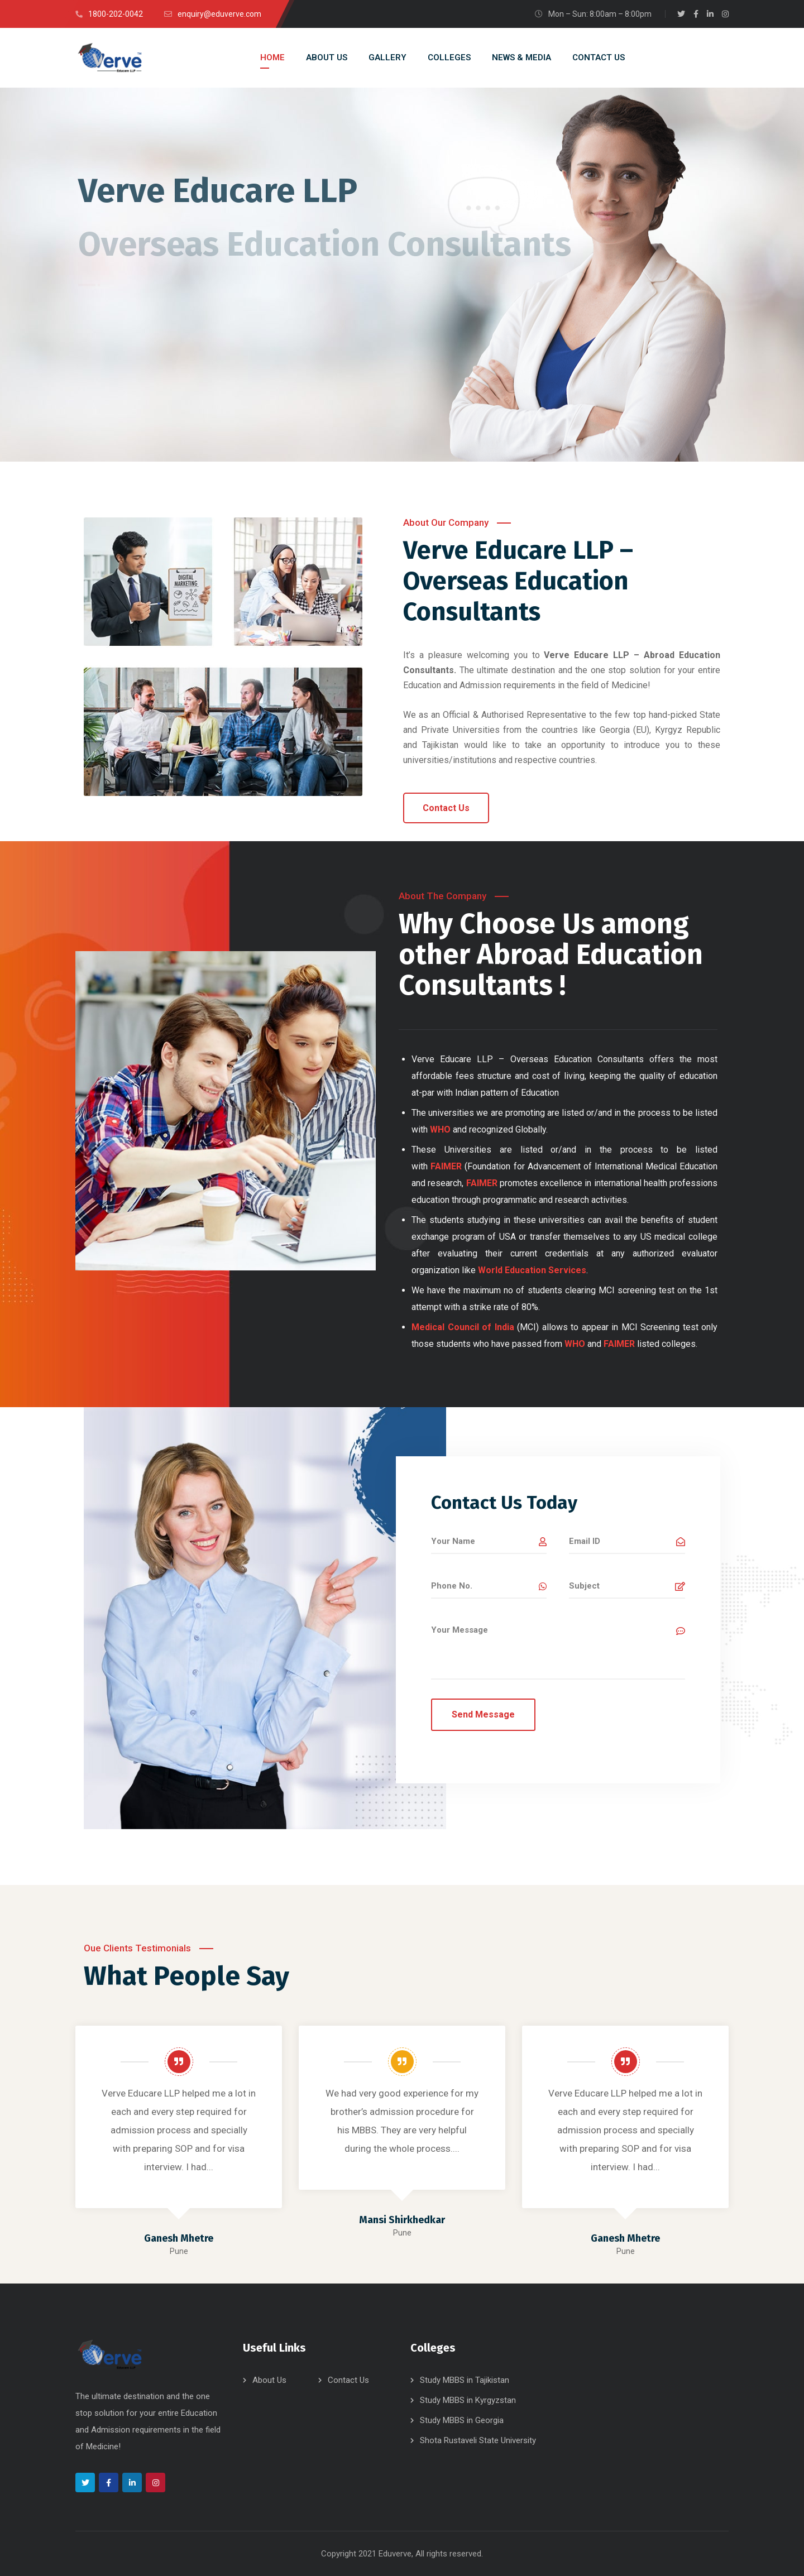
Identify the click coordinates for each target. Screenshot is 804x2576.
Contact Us (348, 2380)
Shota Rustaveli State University (478, 2440)
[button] (446, 808)
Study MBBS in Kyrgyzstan (468, 2400)
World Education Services (532, 1270)
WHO (574, 1344)
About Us (269, 2380)
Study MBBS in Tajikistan (464, 2380)
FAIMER (446, 1166)
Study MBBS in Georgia (462, 2420)
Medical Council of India (462, 1327)
